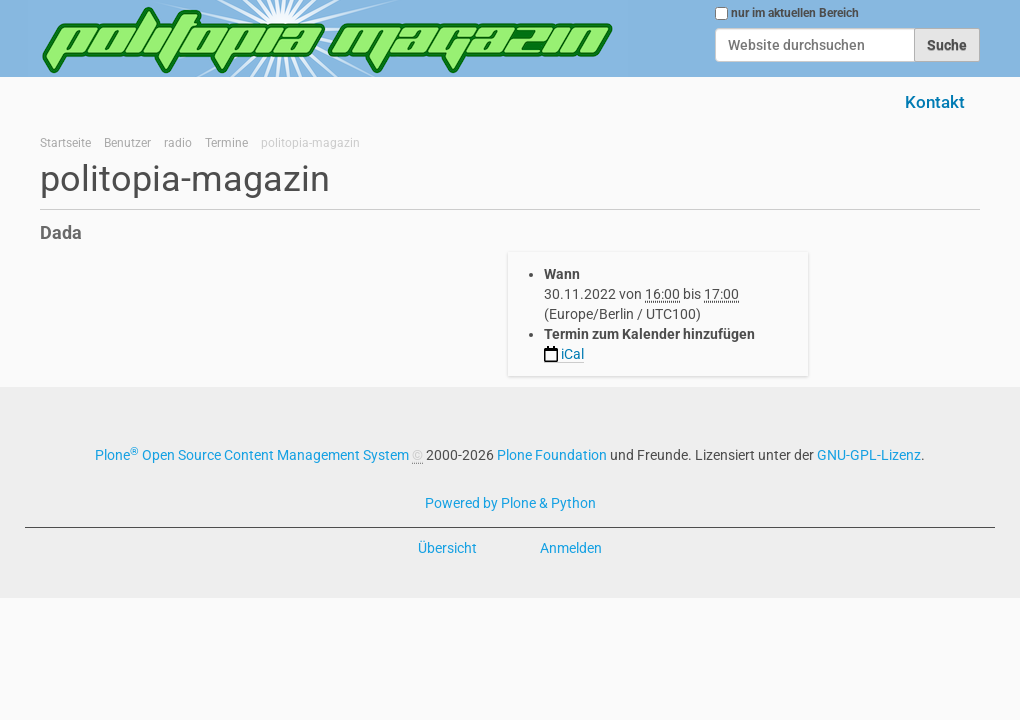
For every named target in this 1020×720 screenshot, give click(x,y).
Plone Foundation (552, 455)
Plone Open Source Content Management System (252, 455)
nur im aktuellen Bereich (795, 13)
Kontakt (935, 102)
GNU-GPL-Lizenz (869, 455)
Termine (226, 143)
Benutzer (127, 143)
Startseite (65, 143)
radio (178, 143)
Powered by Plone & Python (510, 503)
